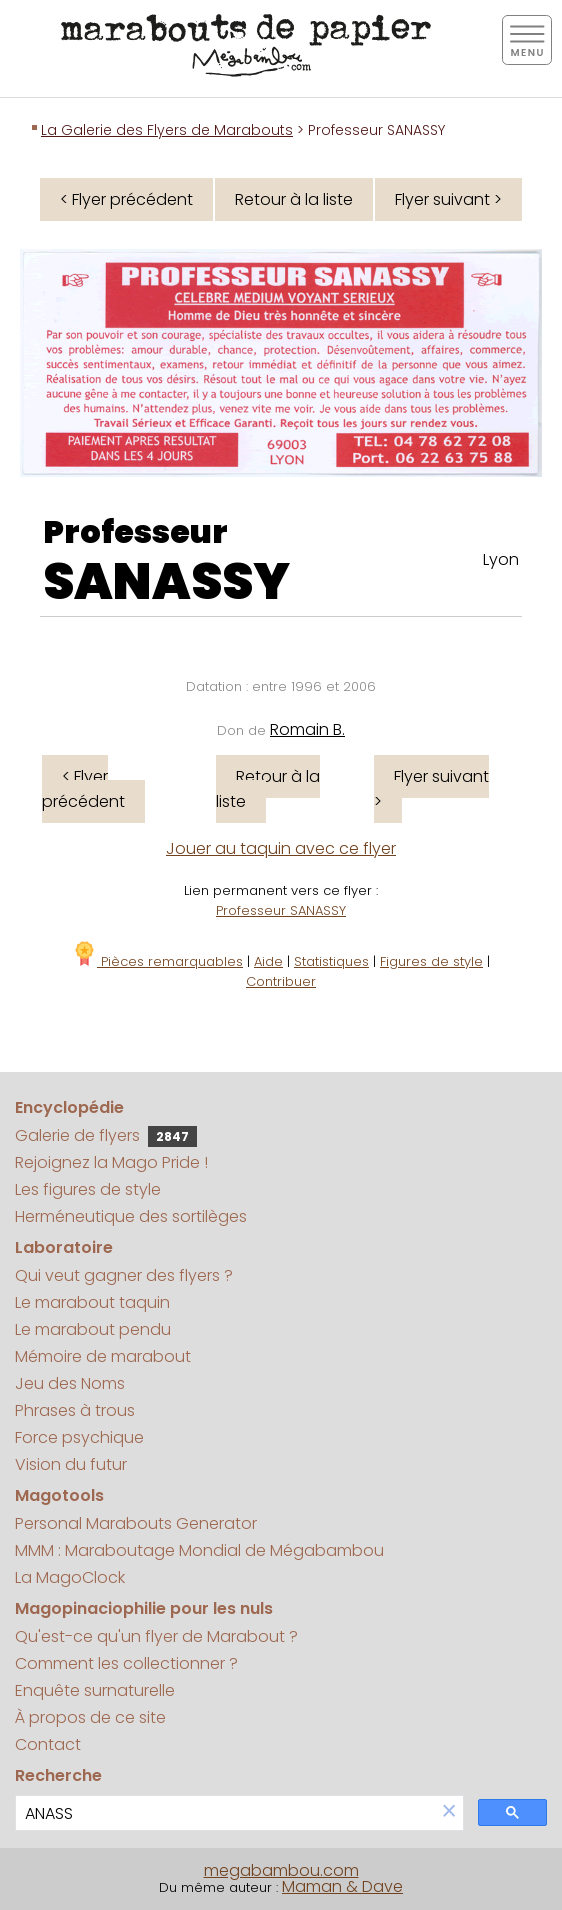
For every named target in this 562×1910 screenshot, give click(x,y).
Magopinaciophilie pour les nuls (144, 1608)
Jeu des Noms (70, 1383)
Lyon (501, 559)
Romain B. (307, 729)
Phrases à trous (75, 1410)
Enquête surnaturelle (95, 1690)
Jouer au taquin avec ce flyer (281, 848)
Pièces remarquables (157, 961)
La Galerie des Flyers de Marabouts (167, 130)
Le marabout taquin (92, 1302)
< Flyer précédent (126, 199)
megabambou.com (281, 1870)
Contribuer (281, 981)
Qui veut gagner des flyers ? (124, 1275)
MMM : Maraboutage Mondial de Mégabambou (199, 1550)
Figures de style (431, 961)
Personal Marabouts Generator (136, 1523)
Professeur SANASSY (281, 910)
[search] (225, 1813)
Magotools (59, 1495)
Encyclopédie (69, 1107)
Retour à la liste (294, 199)
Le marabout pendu (93, 1329)
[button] (449, 1812)
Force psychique (79, 1437)
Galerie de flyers (106, 1135)
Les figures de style (88, 1189)
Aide (268, 961)
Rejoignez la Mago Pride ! (111, 1162)
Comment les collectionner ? (126, 1663)
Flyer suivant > (448, 199)
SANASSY (166, 582)
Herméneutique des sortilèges (131, 1216)
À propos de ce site (90, 1717)
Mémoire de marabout (103, 1356)
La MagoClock (70, 1577)
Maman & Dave (342, 1886)
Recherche (58, 1775)
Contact (48, 1744)
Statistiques (331, 961)
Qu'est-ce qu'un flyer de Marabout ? (156, 1636)
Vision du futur (71, 1464)
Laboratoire (64, 1247)
